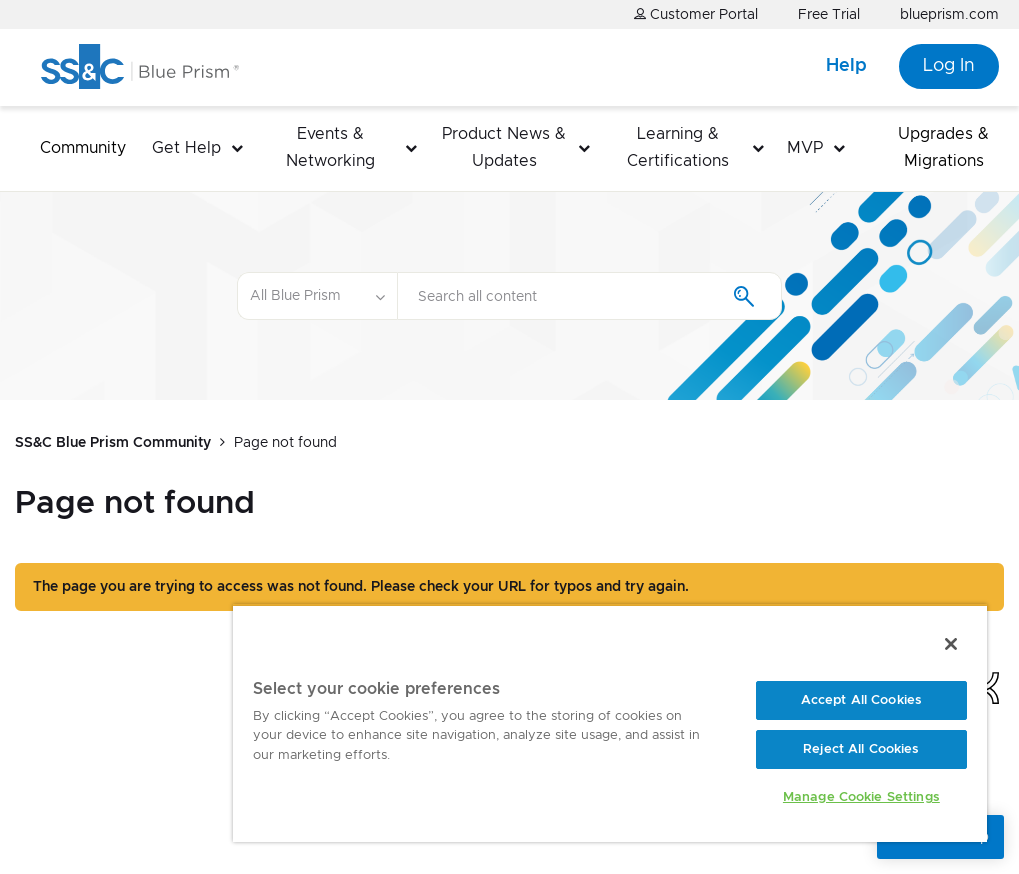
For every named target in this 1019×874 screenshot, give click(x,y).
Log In (949, 66)
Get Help (186, 148)
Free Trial (829, 15)
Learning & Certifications (678, 147)
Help (846, 66)
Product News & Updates (504, 147)
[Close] (951, 644)
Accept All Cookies (861, 700)
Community (83, 148)
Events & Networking (330, 147)
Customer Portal (696, 14)
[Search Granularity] (317, 296)
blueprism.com (949, 15)
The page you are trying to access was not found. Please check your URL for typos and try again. (361, 587)
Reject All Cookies (861, 749)
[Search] (589, 296)
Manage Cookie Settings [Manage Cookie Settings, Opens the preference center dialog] (861, 797)
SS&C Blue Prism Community (113, 443)
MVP (805, 148)
